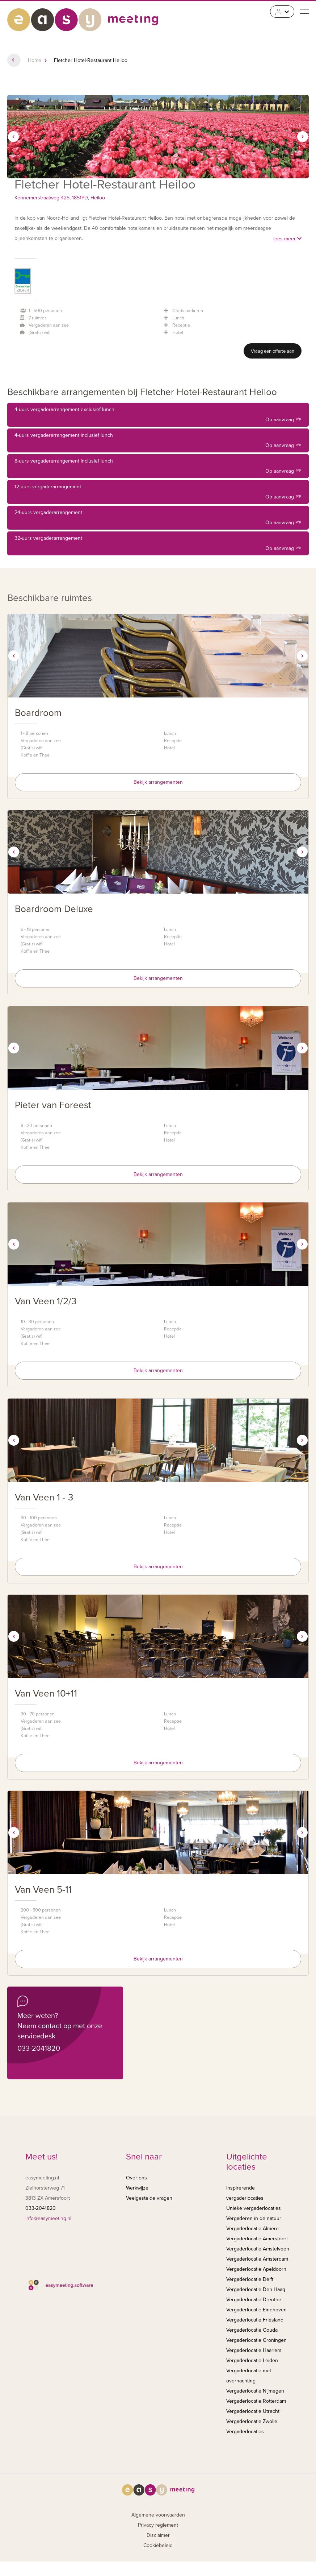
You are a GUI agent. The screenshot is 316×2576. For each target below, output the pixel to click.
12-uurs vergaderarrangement (158, 493)
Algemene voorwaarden (158, 2515)
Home (34, 60)
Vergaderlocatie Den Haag (255, 2289)
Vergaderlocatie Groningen (256, 2340)
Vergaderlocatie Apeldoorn (256, 2269)
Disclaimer (158, 2535)
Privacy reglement (158, 2525)
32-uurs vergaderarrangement (158, 544)
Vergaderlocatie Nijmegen (255, 2391)
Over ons (136, 2178)
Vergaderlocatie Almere (252, 2228)
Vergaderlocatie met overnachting (248, 2376)
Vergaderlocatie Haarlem (253, 2350)
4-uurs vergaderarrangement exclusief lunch (158, 415)
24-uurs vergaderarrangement (158, 518)
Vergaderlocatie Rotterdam (256, 2401)
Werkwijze (137, 2188)
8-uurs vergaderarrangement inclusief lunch (158, 467)
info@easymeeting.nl (48, 2218)
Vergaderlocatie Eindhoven (256, 2310)
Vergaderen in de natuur (253, 2218)
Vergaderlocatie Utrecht (252, 2411)
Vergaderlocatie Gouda (252, 2330)
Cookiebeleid (158, 2545)
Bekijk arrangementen (158, 782)
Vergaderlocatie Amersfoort (257, 2239)
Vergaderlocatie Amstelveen (257, 2249)
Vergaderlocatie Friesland (254, 2320)
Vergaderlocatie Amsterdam (257, 2259)
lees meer (287, 239)
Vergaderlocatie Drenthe (253, 2300)
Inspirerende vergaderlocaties (245, 2193)
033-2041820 (38, 2048)
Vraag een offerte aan (272, 351)
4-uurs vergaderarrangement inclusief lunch (158, 441)
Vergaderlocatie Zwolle (251, 2421)
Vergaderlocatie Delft (249, 2279)
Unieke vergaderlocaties (253, 2208)
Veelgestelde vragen (149, 2198)
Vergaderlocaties (245, 2431)
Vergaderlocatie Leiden (252, 2360)
